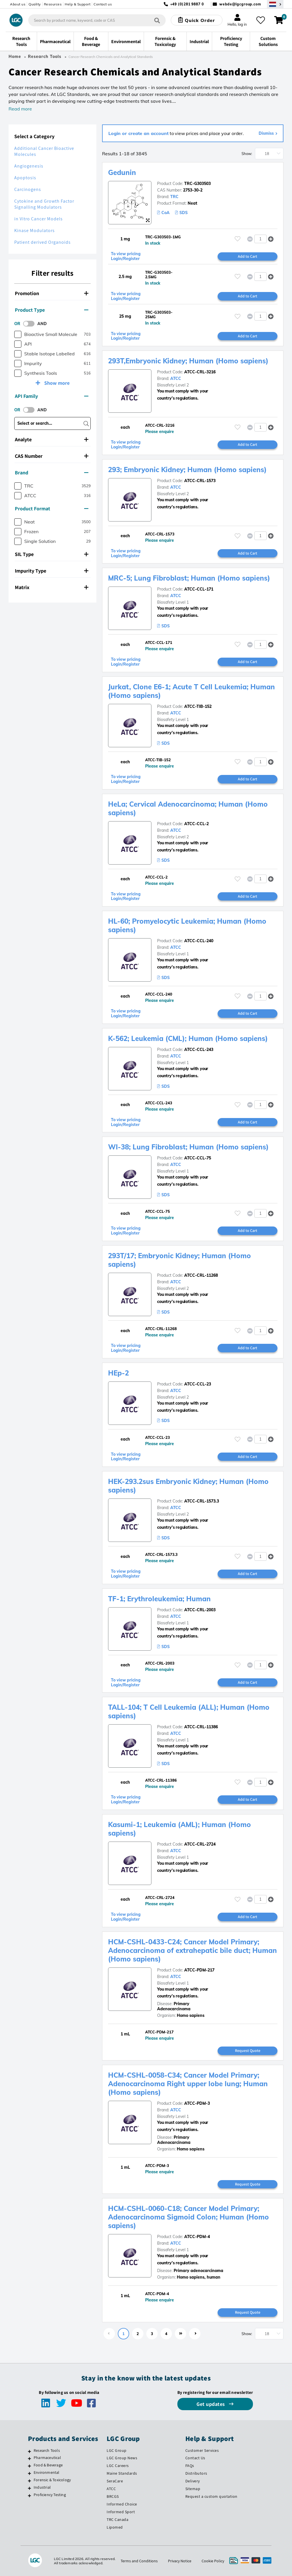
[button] (270, 238)
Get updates (211, 2404)
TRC (174, 196)
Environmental (47, 2472)
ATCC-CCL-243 (198, 1049)
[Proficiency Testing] (29, 2495)
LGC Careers (118, 2465)
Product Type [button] (51, 310)
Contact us (103, 4)
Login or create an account (138, 133)
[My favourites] (260, 20)
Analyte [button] (51, 439)
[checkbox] (17, 334)
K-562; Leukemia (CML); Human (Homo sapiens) (188, 1038)
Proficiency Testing (50, 2494)
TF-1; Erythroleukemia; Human (159, 1598)
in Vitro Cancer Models (38, 219)
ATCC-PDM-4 (197, 2236)
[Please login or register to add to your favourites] (237, 238)
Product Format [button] (51, 508)
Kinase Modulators (34, 230)
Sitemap (192, 2488)
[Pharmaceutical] (29, 2458)
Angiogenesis (28, 166)
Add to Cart (247, 256)
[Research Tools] (29, 2451)
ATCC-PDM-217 (199, 1970)
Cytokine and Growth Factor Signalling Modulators (44, 204)
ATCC (175, 378)
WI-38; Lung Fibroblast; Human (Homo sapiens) (188, 1147)
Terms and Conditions (139, 2560)
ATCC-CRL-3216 (200, 371)
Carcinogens (27, 189)
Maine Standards (122, 2473)
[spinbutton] (260, 239)
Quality (35, 4)
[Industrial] (29, 2488)
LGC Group (117, 2450)
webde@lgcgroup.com (240, 4)
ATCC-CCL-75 (197, 1158)
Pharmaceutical (47, 2457)
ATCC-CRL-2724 (200, 1844)
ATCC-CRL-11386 (201, 1726)
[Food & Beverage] (29, 2465)
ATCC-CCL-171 (198, 589)
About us (17, 4)
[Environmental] (29, 2473)
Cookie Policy (213, 2560)
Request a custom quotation (211, 2496)
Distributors (196, 2473)
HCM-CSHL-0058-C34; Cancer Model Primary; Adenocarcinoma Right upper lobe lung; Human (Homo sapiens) (188, 2083)
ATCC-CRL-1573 (200, 480)
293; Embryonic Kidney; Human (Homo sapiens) (187, 469)
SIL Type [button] (51, 554)
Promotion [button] (51, 293)
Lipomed (115, 2527)
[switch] (30, 324)
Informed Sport (121, 2511)
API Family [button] (51, 396)
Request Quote (247, 2050)
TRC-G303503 (197, 183)
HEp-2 (118, 1373)
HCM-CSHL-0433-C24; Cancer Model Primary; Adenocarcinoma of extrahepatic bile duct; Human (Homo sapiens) (192, 1950)
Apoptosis (25, 178)
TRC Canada (117, 2519)
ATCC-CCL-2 (196, 823)
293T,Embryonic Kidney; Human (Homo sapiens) (188, 361)
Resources (53, 4)
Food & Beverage (48, 2465)
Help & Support (77, 4)
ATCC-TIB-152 (198, 706)
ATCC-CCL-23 (197, 1384)
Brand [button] (51, 472)
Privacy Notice (179, 2560)
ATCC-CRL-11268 (201, 1275)
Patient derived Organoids (42, 242)
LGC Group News (122, 2457)
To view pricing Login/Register (126, 256)
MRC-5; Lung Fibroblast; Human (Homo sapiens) (189, 578)
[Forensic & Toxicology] (29, 2480)
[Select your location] (275, 4)
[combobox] (97, 20)
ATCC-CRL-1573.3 (201, 1501)
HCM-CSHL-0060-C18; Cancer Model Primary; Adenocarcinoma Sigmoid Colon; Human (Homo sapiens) (188, 2217)
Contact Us (195, 2457)
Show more (56, 383)
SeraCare (115, 2481)
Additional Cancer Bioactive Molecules (44, 151)
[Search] (157, 20)
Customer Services (202, 2450)
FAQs (189, 2465)
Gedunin (122, 172)
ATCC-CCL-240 (198, 940)
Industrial (42, 2487)
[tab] (52, 293)
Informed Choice (122, 2504)
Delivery (192, 2481)
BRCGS (113, 2496)
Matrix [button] (51, 587)
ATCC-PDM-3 (197, 2103)
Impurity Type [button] (51, 570)
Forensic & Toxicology (52, 2479)
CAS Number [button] (51, 456)
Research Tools (44, 56)
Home (15, 56)
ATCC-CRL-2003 (200, 1609)
